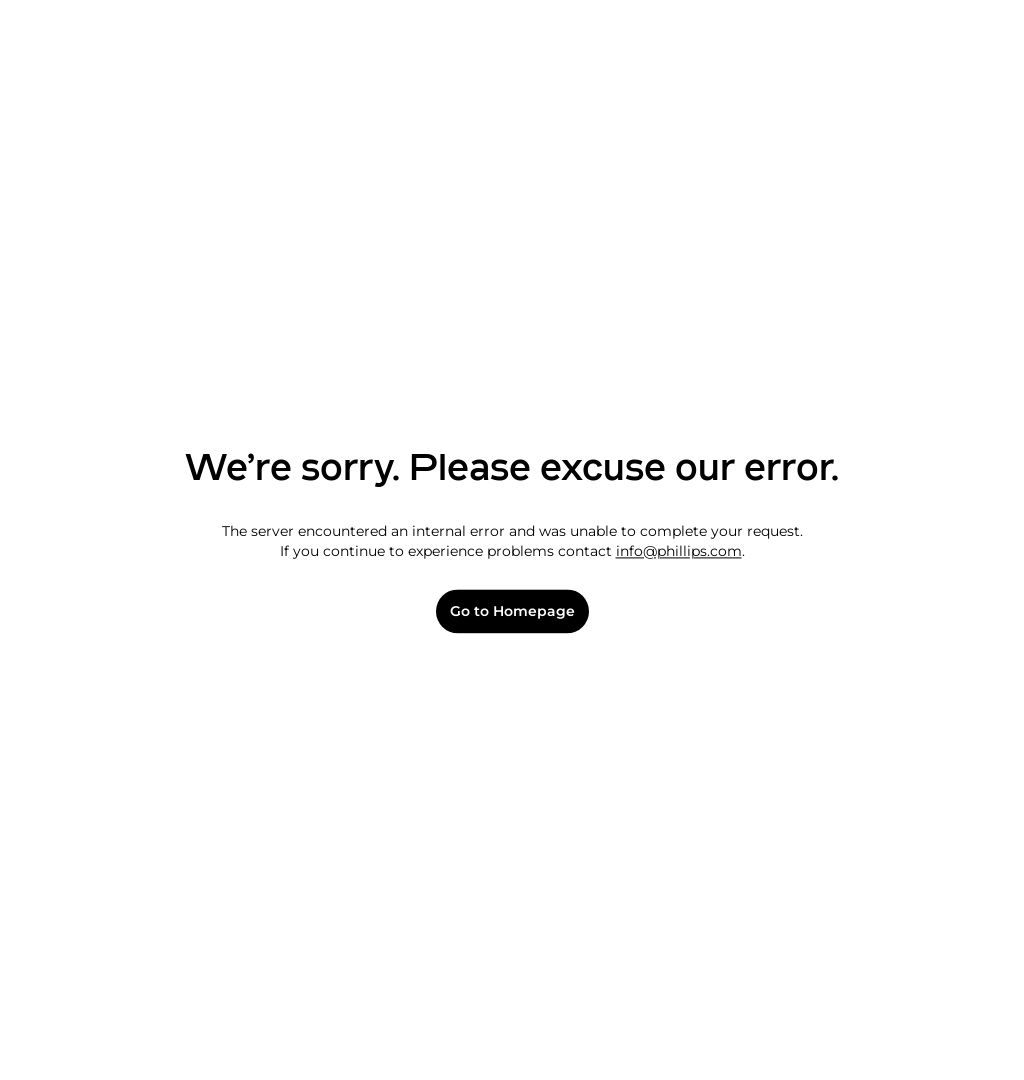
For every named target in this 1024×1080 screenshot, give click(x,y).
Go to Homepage (512, 611)
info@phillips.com (679, 551)
